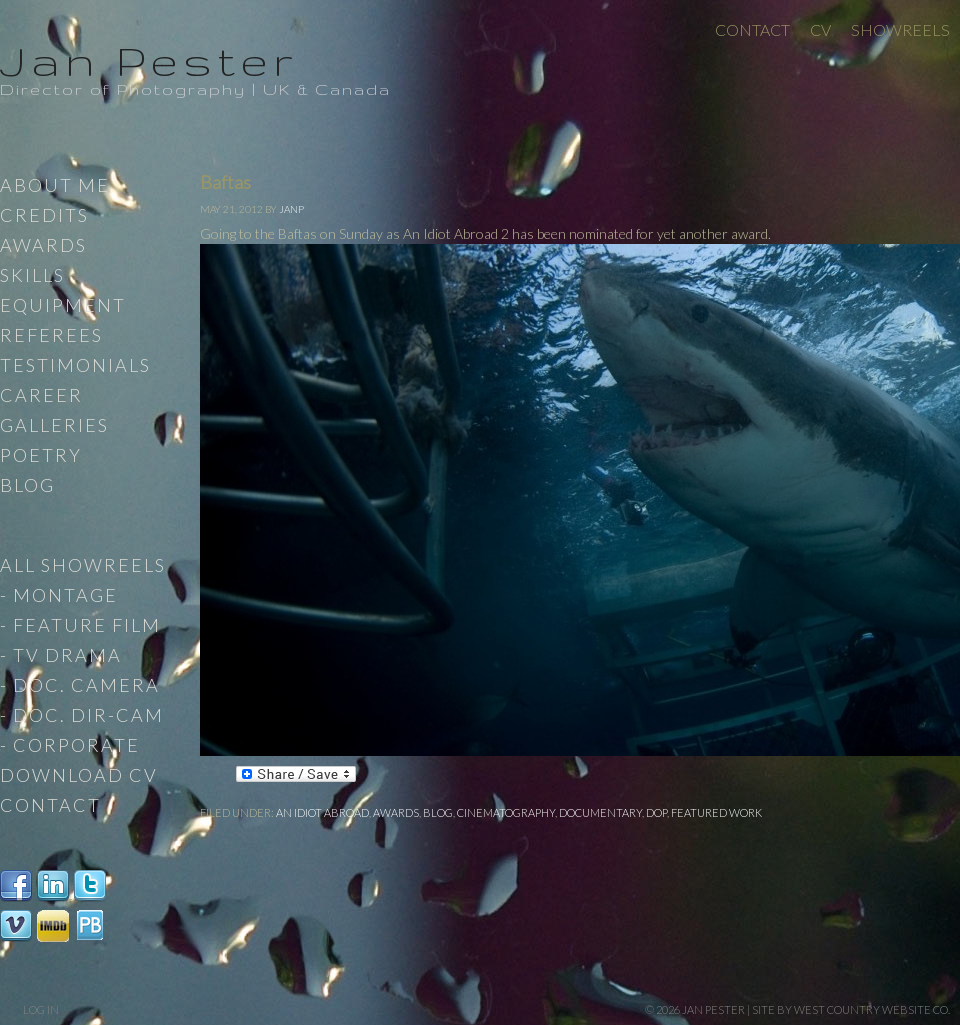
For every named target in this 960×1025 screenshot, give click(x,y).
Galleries (54, 425)
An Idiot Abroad (322, 812)
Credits (44, 215)
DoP (656, 812)
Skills (32, 275)
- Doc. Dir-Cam (82, 715)
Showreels (900, 29)
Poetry (41, 455)
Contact (752, 29)
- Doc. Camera (80, 685)
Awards (396, 812)
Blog (438, 812)
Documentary (600, 812)
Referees (51, 335)
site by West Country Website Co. (851, 1009)
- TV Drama (61, 655)
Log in (41, 1009)
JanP (291, 209)
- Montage (59, 595)
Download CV (79, 775)
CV (820, 29)
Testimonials (75, 365)
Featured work (716, 812)
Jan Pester (149, 60)
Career (41, 395)
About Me (55, 185)
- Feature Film (80, 625)
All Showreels (83, 565)
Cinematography (506, 812)
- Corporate (70, 745)
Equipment (63, 305)
